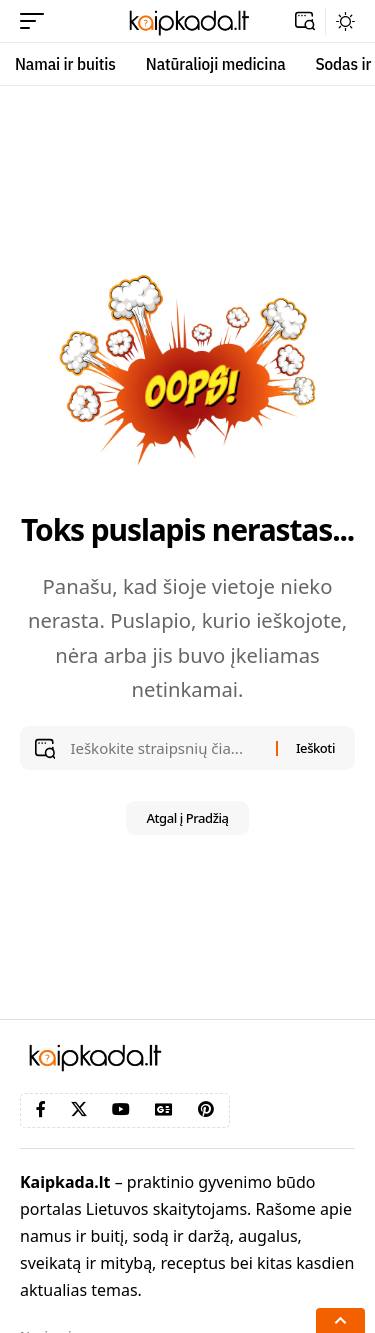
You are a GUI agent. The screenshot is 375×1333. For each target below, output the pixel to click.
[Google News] (164, 1109)
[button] (37, 21)
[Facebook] (41, 1109)
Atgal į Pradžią (187, 818)
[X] (79, 1109)
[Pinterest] (206, 1109)
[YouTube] (121, 1109)
